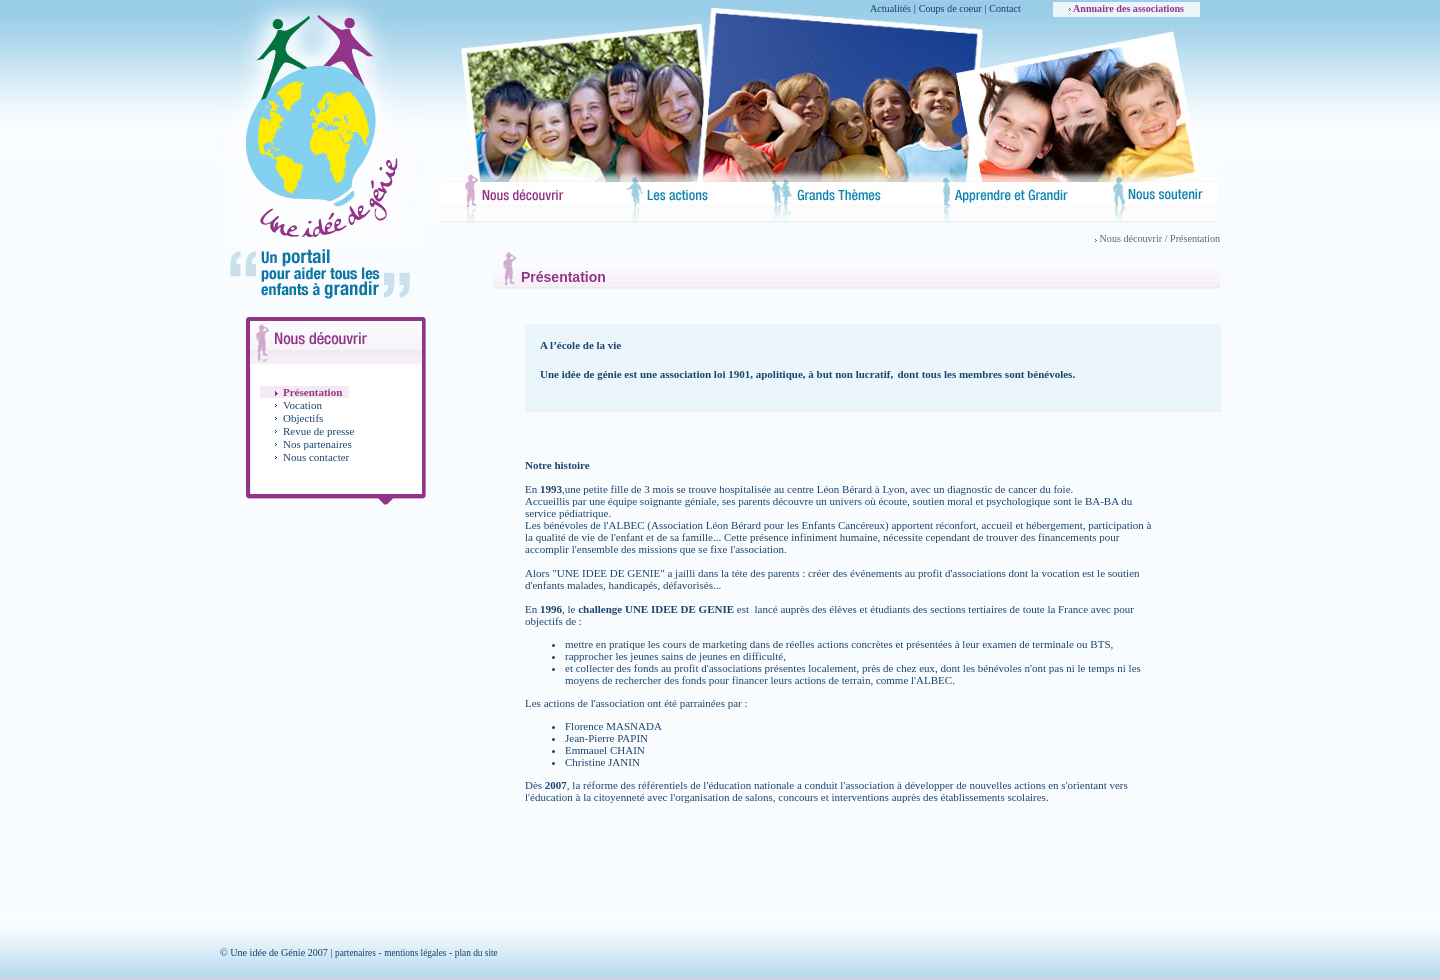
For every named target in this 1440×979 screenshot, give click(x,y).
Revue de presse (318, 431)
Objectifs (303, 418)
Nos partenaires (317, 444)
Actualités (890, 8)
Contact (1004, 8)
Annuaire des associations (1126, 8)
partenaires (355, 953)
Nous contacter (316, 457)
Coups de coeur (950, 8)
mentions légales (415, 953)
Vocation (302, 405)
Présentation (312, 392)
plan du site (476, 953)
